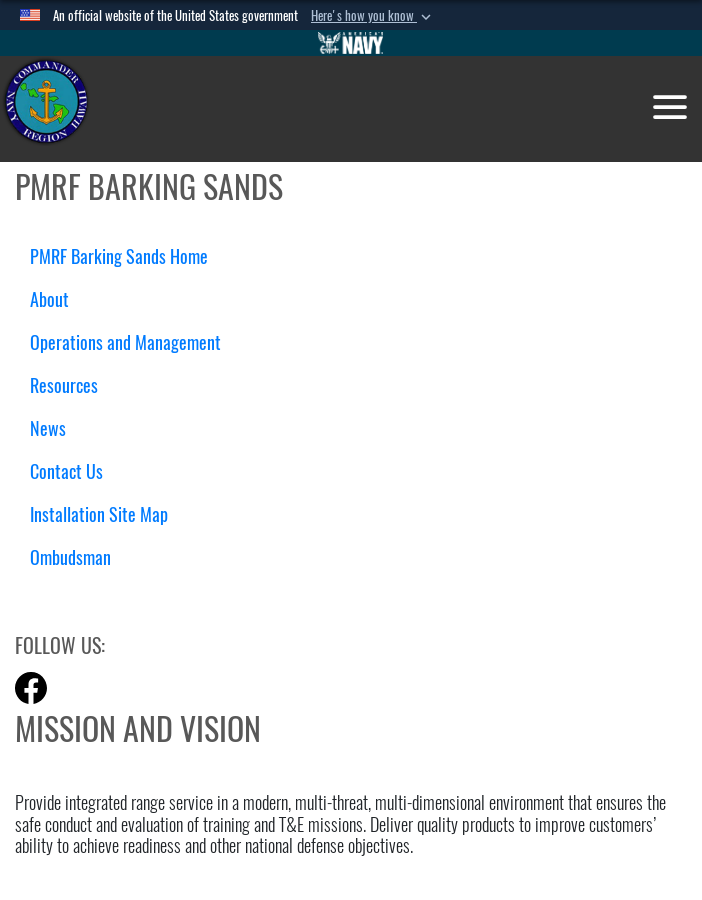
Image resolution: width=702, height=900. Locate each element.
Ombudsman (70, 557)
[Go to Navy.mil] (351, 43)
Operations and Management (133, 342)
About (57, 299)
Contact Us (66, 471)
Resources (71, 385)
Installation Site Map (99, 514)
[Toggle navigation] (670, 107)
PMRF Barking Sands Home (119, 256)
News (48, 428)
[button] (373, 16)
